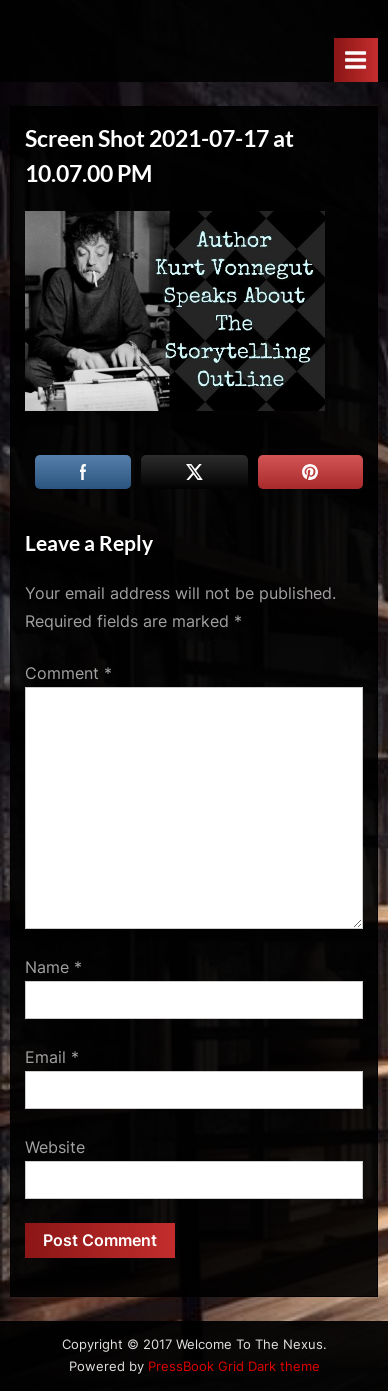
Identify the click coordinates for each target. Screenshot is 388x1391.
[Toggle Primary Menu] (356, 59)
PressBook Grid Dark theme (234, 1366)
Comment (68, 673)
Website (55, 1147)
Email (52, 1057)
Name (53, 967)
